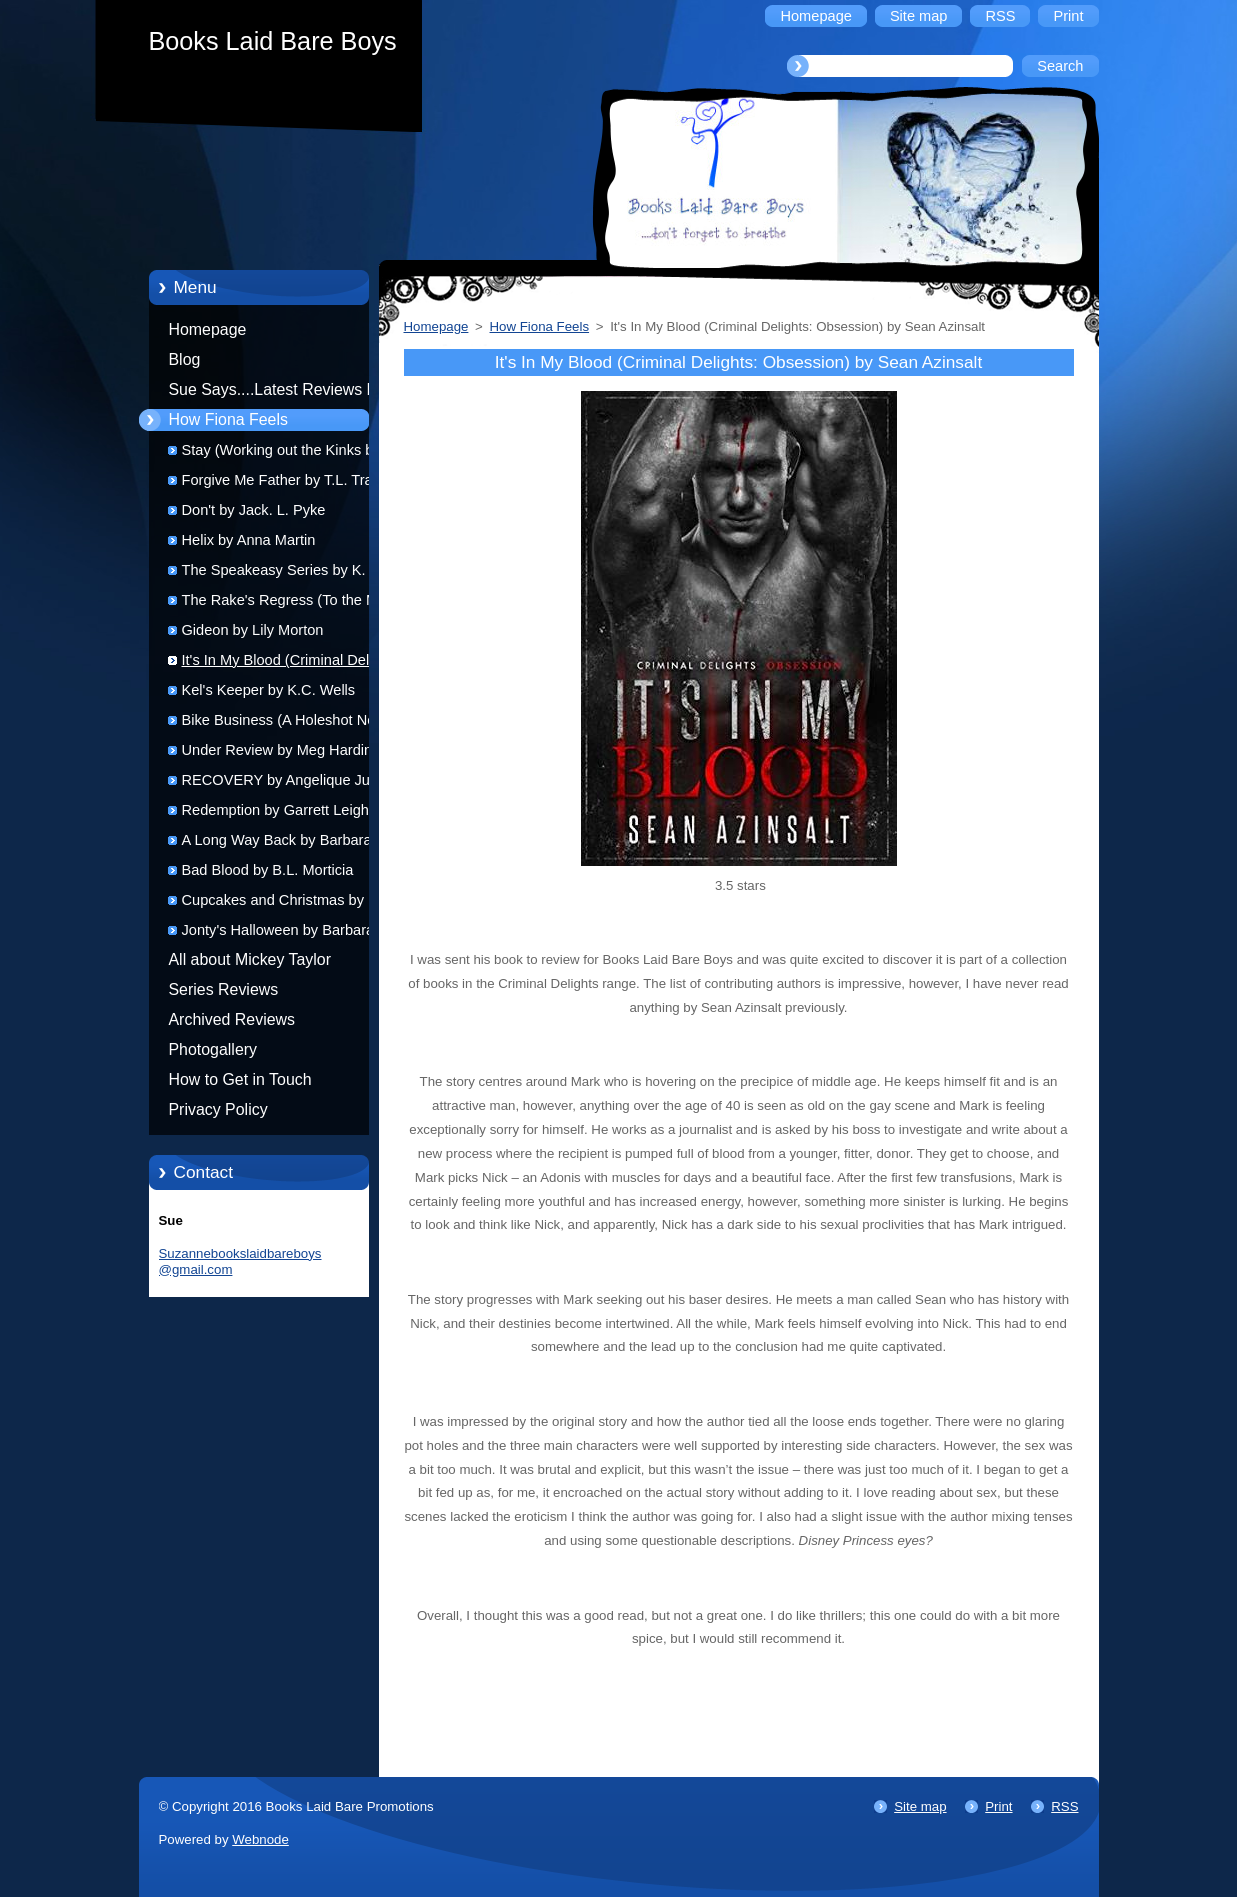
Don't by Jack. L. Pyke (254, 510)
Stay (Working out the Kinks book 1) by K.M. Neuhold (290, 453)
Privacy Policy (218, 1109)
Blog (185, 359)
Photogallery (213, 1049)
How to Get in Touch (240, 1079)
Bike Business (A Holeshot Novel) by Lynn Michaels (290, 723)
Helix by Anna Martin (249, 540)
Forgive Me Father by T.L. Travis (286, 480)
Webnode (260, 1839)
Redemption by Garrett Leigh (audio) (275, 813)
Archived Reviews (232, 1019)
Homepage (208, 329)
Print (998, 1806)
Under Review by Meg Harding (281, 750)
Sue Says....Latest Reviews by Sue (276, 393)
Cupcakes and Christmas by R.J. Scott (288, 903)
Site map (920, 1806)
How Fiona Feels (228, 419)
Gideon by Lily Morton (253, 630)
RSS (1064, 1806)
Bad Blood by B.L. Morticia (268, 870)
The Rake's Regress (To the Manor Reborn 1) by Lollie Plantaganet (295, 603)
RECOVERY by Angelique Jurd (282, 780)
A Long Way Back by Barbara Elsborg (277, 843)
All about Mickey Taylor (250, 959)
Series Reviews (224, 989)
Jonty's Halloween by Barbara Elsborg (278, 933)
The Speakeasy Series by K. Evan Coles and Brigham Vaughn (292, 573)
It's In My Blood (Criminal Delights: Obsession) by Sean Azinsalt (293, 663)
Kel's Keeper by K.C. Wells (269, 690)
